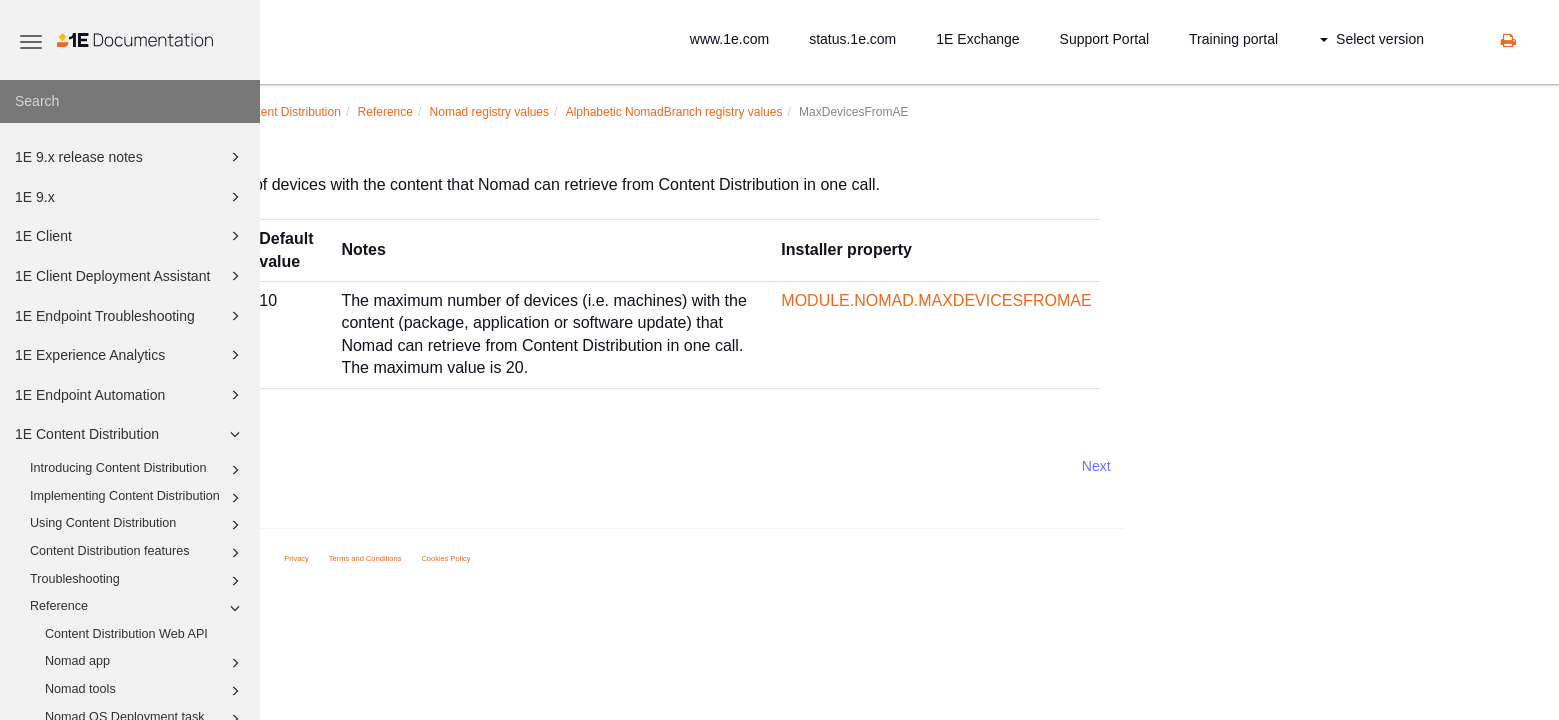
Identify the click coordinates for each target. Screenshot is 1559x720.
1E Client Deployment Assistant (130, 276)
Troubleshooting (138, 581)
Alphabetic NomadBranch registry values (877, 112)
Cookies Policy (648, 558)
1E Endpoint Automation (130, 395)
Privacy (499, 558)
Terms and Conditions (568, 558)
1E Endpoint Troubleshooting (130, 316)
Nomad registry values (691, 112)
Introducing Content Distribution (138, 470)
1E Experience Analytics (130, 355)
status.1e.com (852, 39)
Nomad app (145, 663)
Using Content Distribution (138, 525)
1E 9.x (130, 197)
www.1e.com (729, 39)
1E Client (130, 236)
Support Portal (1105, 39)
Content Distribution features (138, 553)
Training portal (1233, 39)
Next (1299, 466)
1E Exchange (977, 39)
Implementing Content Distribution (138, 498)
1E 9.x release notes (130, 157)
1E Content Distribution (130, 434)
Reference (138, 608)
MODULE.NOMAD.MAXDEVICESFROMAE (1139, 300)
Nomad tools (145, 691)
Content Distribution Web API (126, 634)
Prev (313, 466)
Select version (1372, 39)
